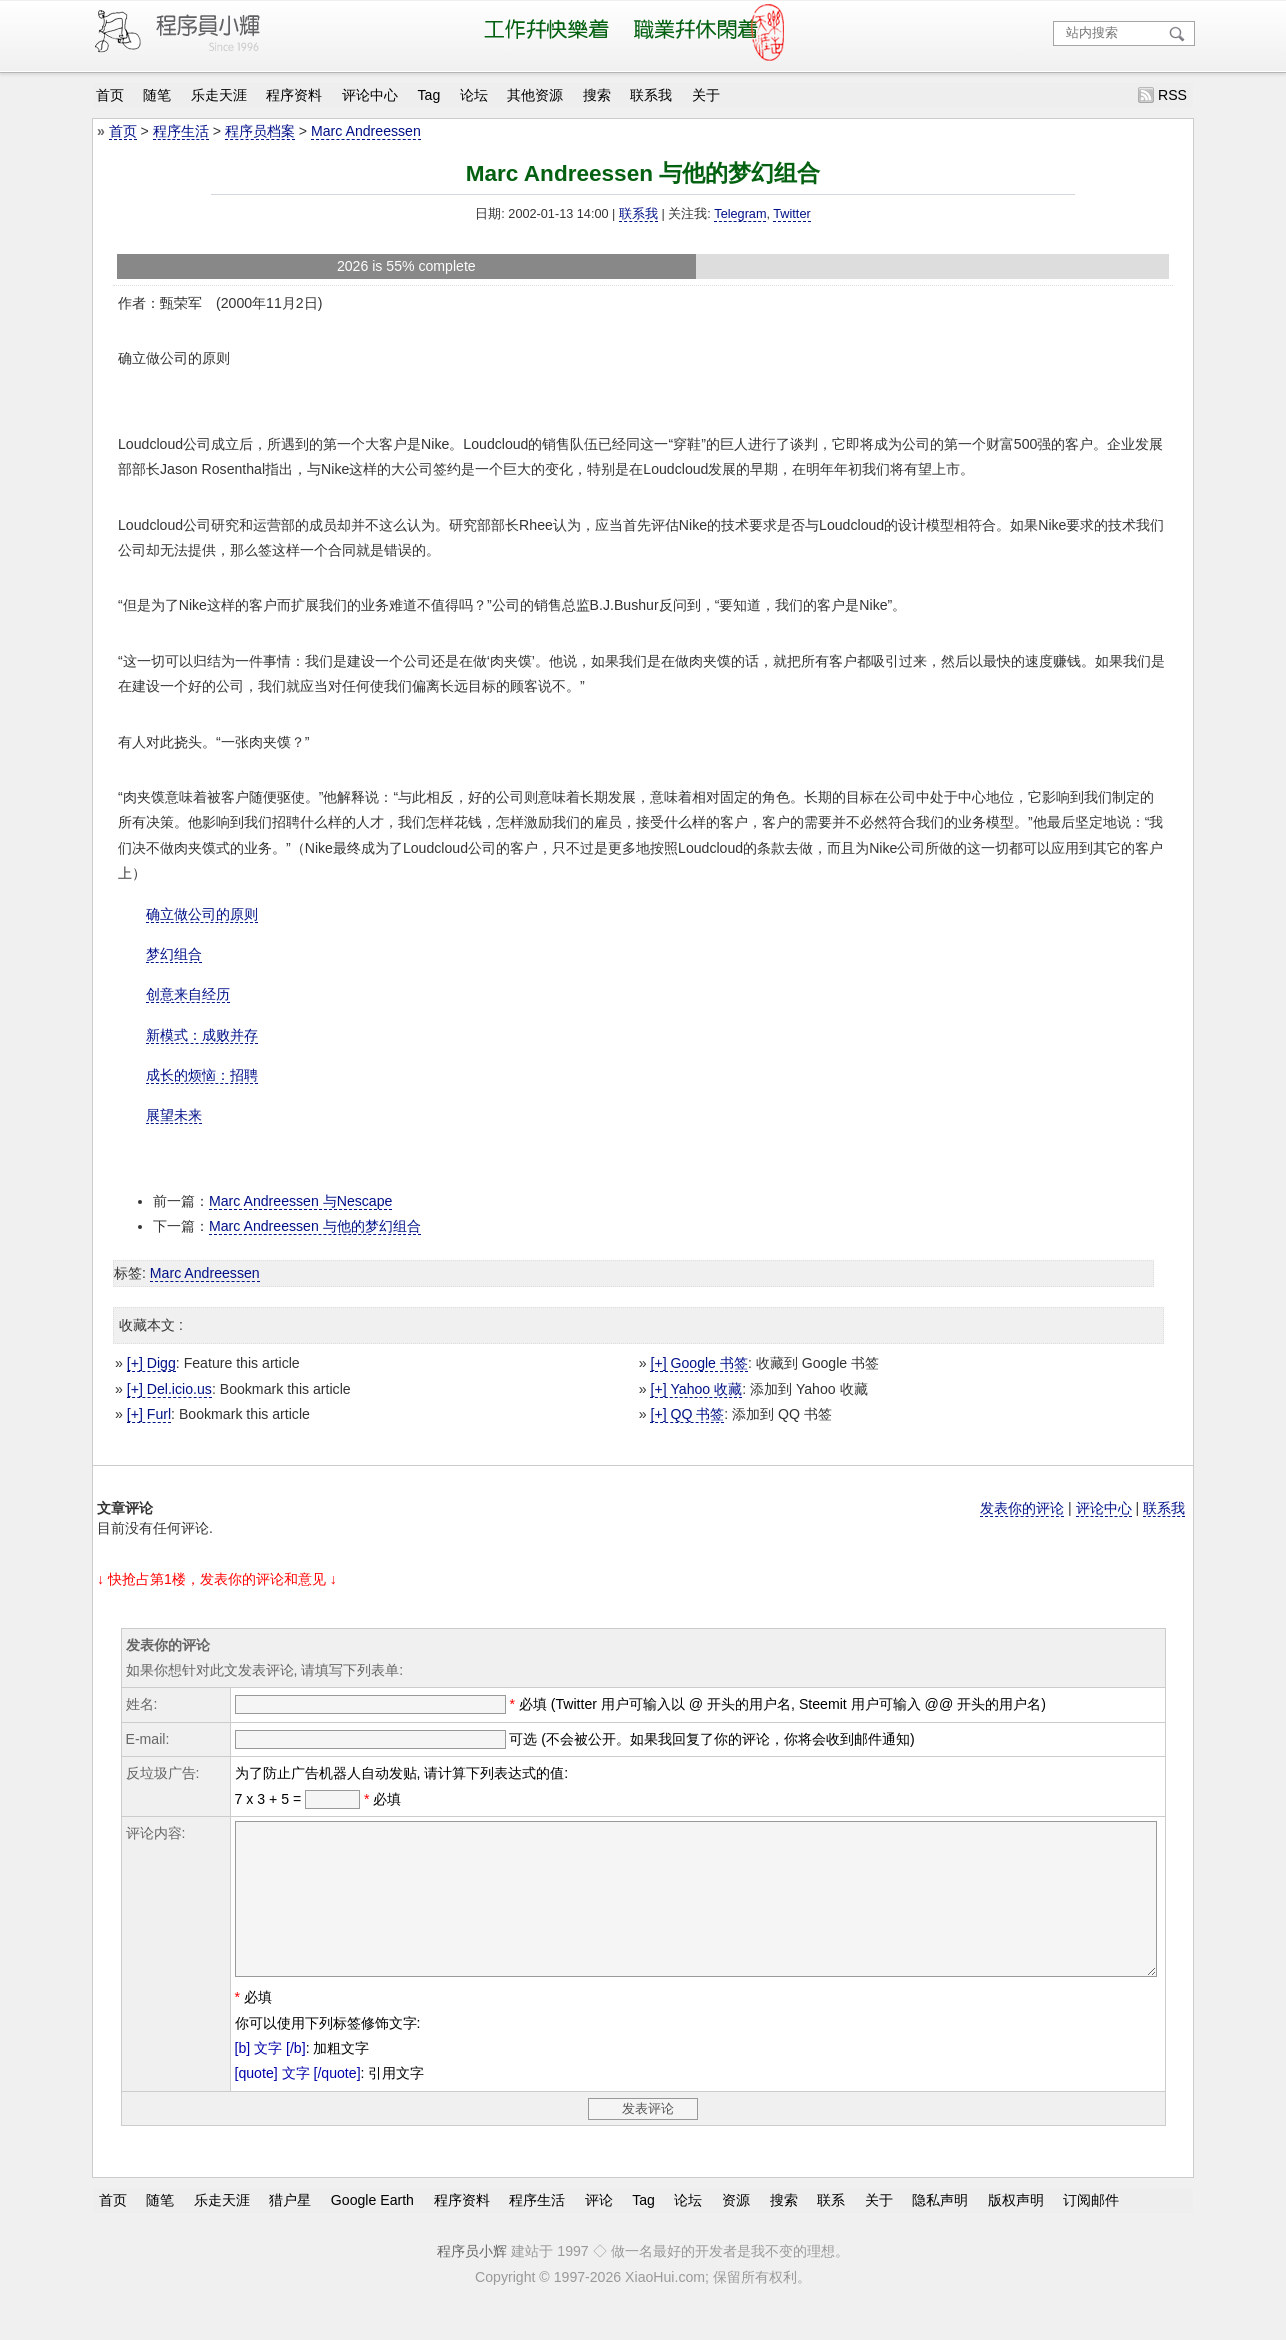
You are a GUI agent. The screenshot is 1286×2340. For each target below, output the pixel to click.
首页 (110, 95)
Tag (429, 95)
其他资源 (535, 95)
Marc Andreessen (366, 131)
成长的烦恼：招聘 (202, 1075)
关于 (706, 95)
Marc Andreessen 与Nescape (300, 1201)
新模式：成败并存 (202, 1035)
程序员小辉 (472, 2281)
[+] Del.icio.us (169, 1389)
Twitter (791, 214)
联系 (831, 2230)
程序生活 (181, 131)
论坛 (474, 95)
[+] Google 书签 (698, 1363)
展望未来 (174, 1115)
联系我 (651, 95)
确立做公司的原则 (202, 914)
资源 (736, 2230)
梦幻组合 (174, 954)
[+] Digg (151, 1363)
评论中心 (370, 95)
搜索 (597, 95)
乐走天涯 (219, 95)
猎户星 (290, 2230)
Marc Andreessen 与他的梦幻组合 (315, 1226)
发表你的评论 (1022, 1508)
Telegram (740, 214)
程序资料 (294, 95)
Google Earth (372, 2230)
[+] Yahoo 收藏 (696, 1389)
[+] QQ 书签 (687, 1414)
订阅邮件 (1091, 2230)
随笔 (157, 95)
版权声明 (1016, 2230)
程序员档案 (260, 131)
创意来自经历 (188, 994)
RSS (1172, 95)
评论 (599, 2230)
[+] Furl (149, 1414)
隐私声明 (940, 2230)
